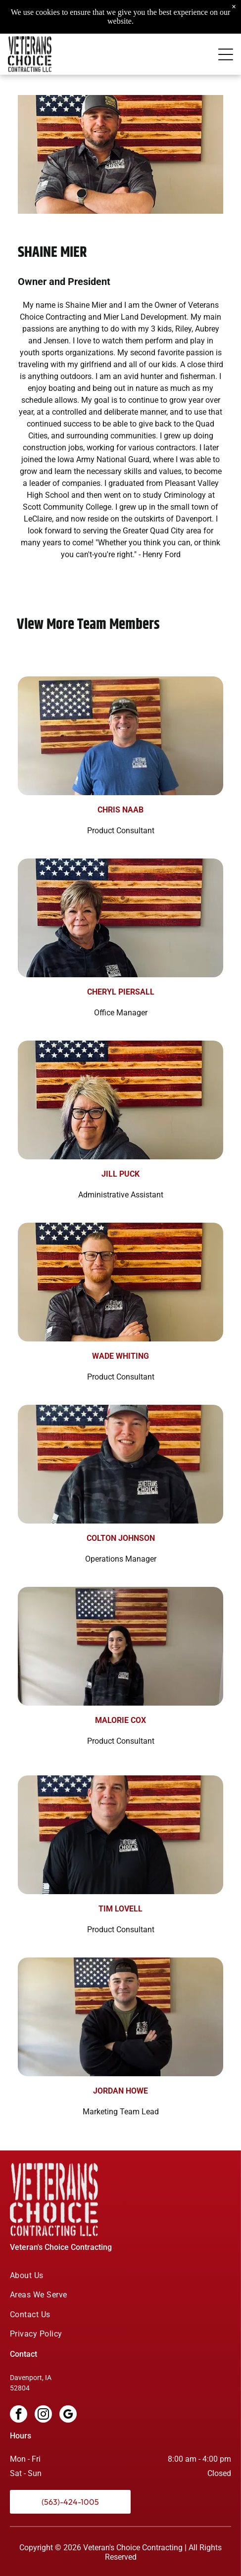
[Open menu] (225, 34)
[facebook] (18, 2415)
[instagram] (43, 2415)
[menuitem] (120, 2275)
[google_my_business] (68, 2415)
